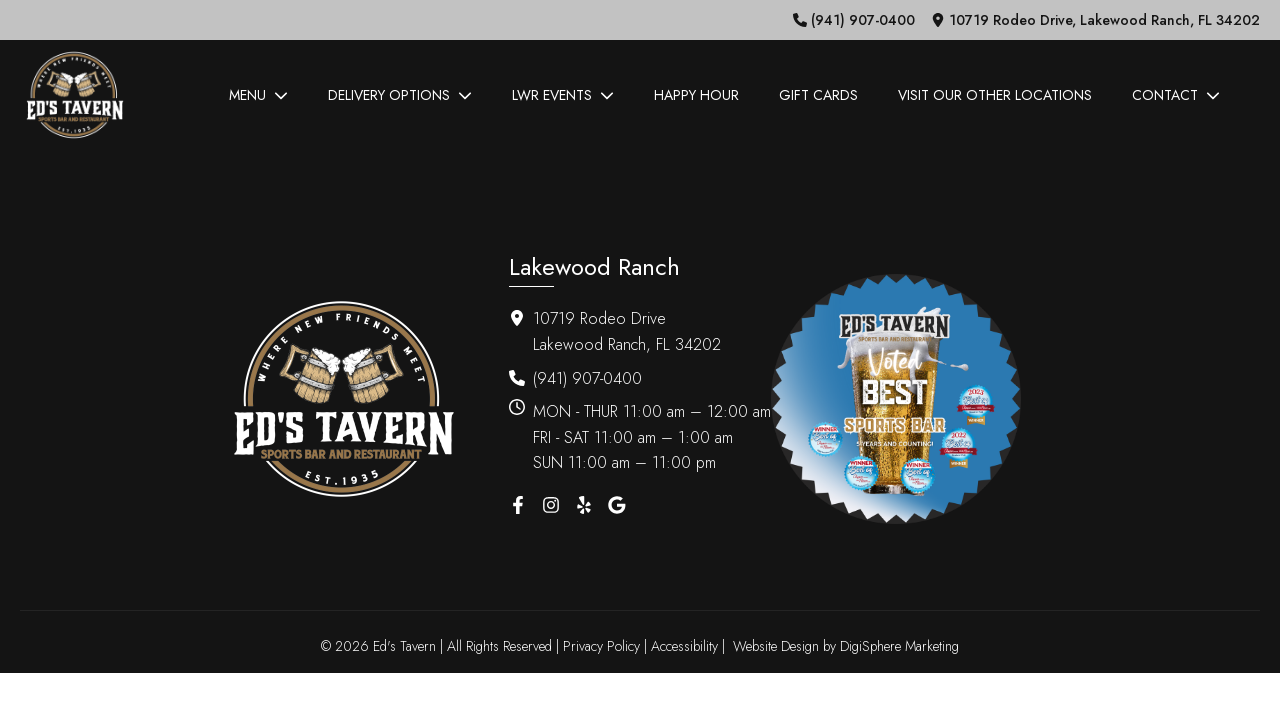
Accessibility (684, 646)
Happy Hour (696, 95)
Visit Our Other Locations (995, 95)
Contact (1176, 95)
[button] (854, 20)
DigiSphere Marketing (899, 646)
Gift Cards (818, 95)
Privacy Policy (601, 646)
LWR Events (563, 95)
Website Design (776, 646)
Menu (258, 95)
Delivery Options (400, 95)
